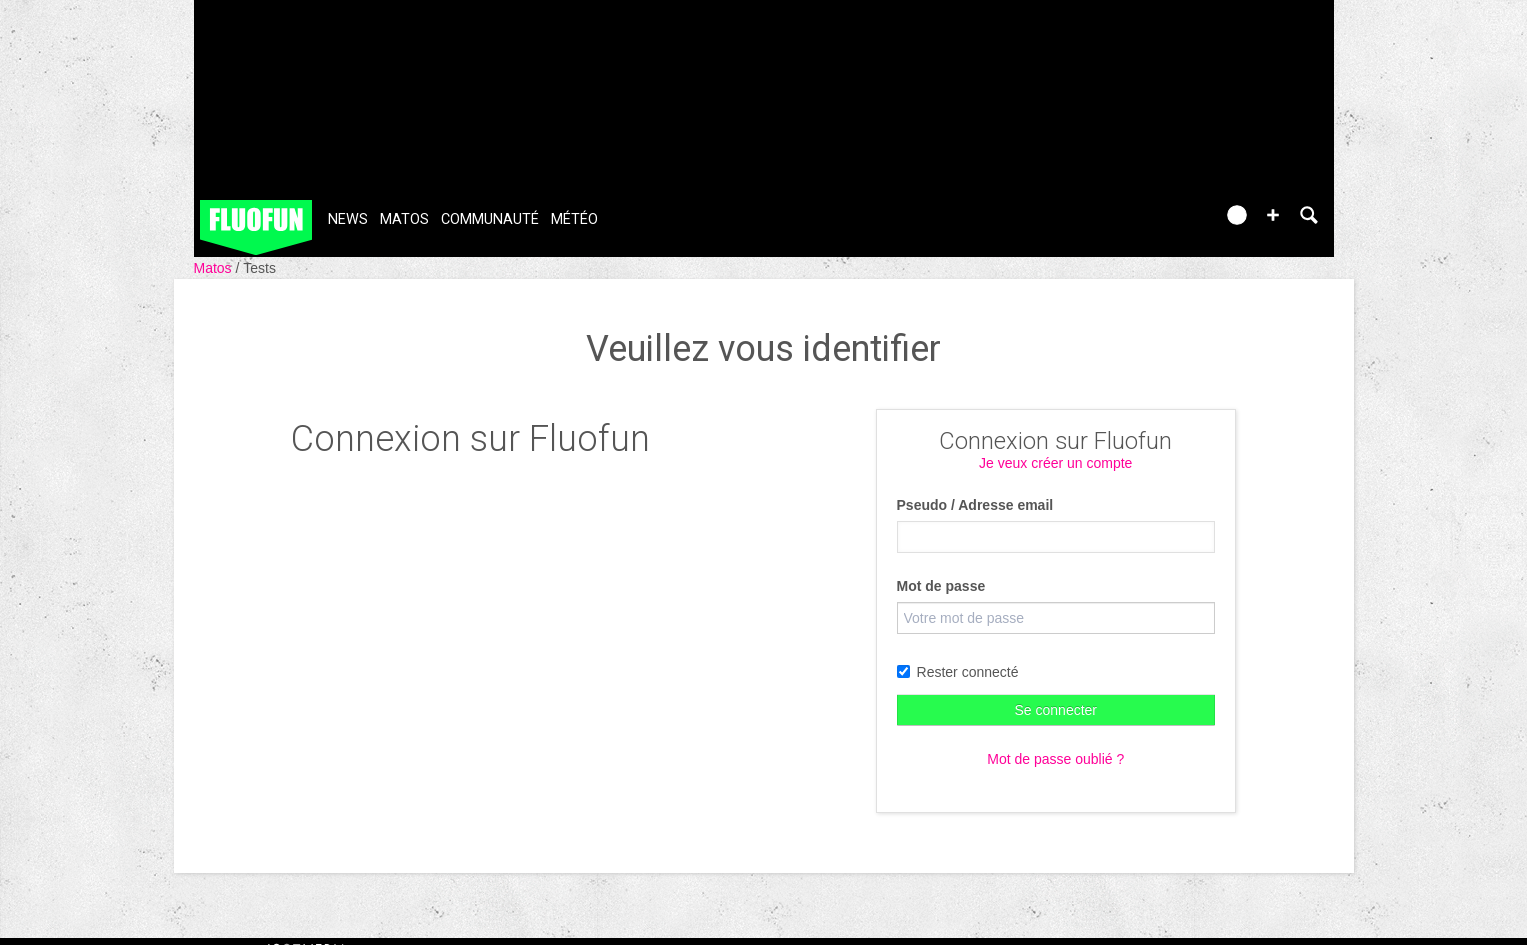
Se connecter (1056, 710)
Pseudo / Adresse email (975, 505)
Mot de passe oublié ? (1055, 759)
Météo (574, 219)
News (348, 219)
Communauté (490, 219)
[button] (1273, 215)
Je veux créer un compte (1055, 463)
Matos (404, 219)
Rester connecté (958, 672)
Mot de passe (941, 586)
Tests (259, 268)
